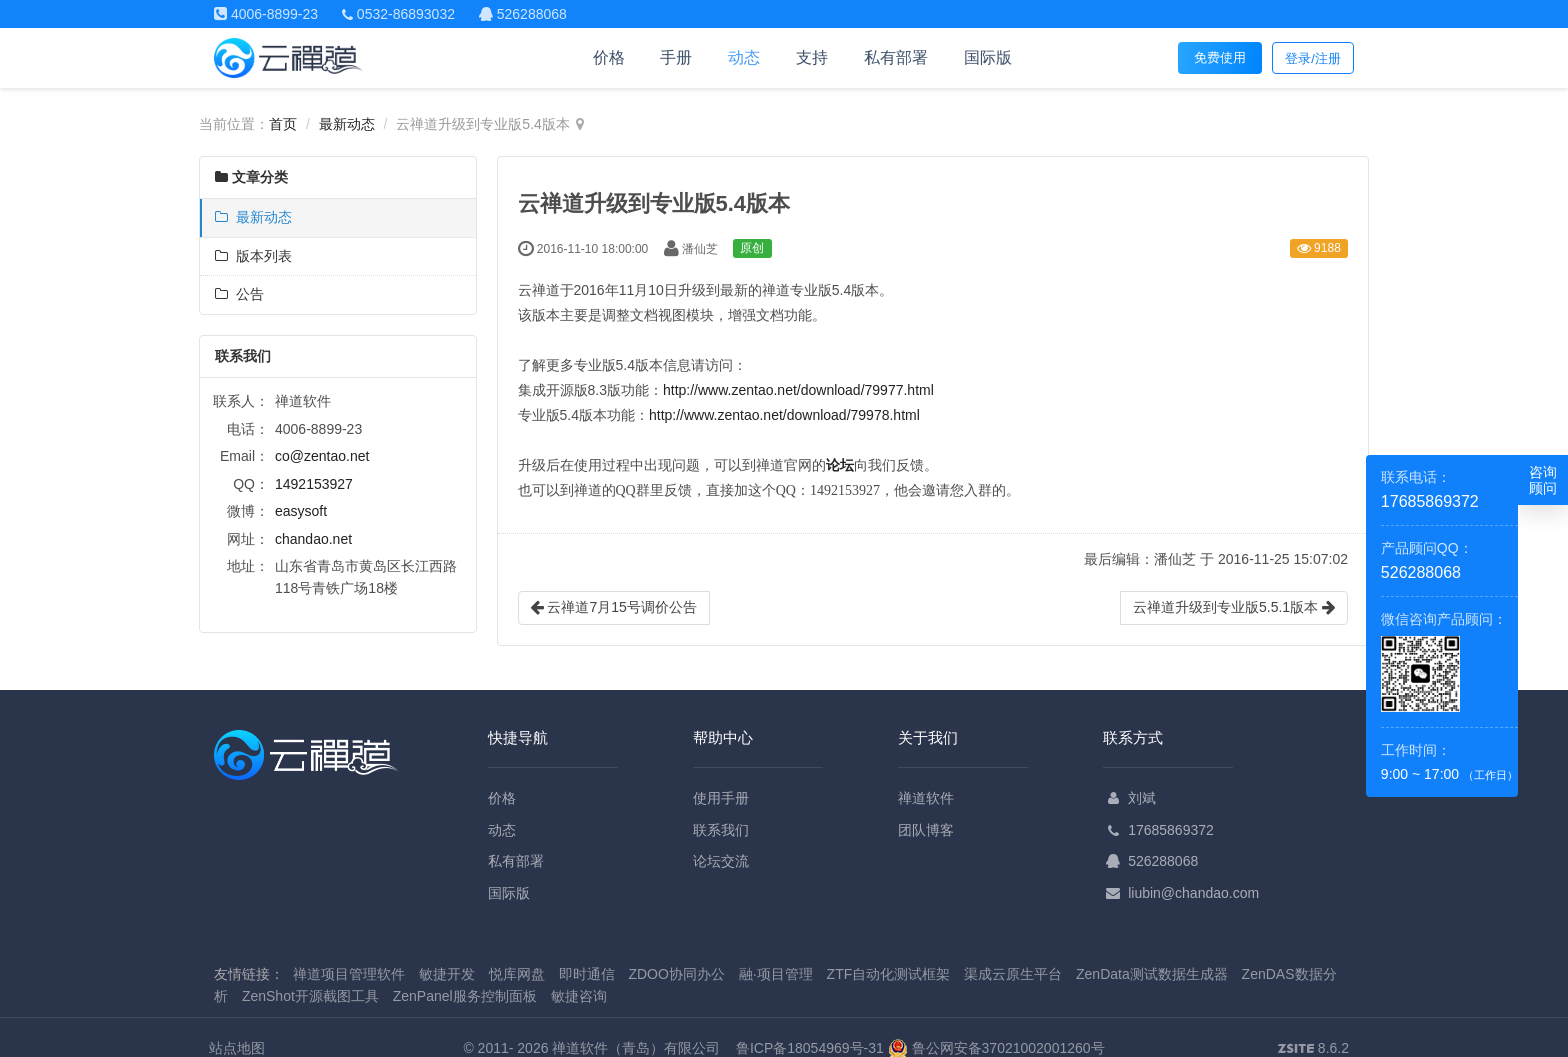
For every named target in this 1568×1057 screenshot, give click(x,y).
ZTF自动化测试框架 (889, 974)
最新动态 (347, 124)
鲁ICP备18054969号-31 (810, 1048)
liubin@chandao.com (1193, 893)
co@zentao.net (322, 456)
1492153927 (314, 484)
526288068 (1163, 861)
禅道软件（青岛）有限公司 (636, 1048)
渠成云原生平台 (1013, 974)
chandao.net (313, 539)
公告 (239, 294)
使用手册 (721, 798)
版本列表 (253, 256)
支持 (812, 57)
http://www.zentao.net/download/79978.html (784, 415)
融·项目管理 (776, 974)
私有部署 (896, 57)
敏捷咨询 (579, 996)
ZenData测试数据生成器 (1152, 974)
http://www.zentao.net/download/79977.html (798, 390)
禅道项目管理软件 (349, 974)
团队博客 (926, 830)
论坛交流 (721, 861)
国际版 (988, 57)
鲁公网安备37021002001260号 (996, 1048)
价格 (609, 57)
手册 (676, 57)
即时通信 (587, 974)
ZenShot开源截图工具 (310, 996)
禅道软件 (926, 798)
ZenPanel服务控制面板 (465, 996)
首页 (283, 124)
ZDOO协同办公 (676, 974)
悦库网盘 (517, 974)
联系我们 (721, 830)
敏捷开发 (447, 974)
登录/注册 (1313, 58)
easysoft (301, 511)
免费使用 (1220, 57)
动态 (744, 57)
